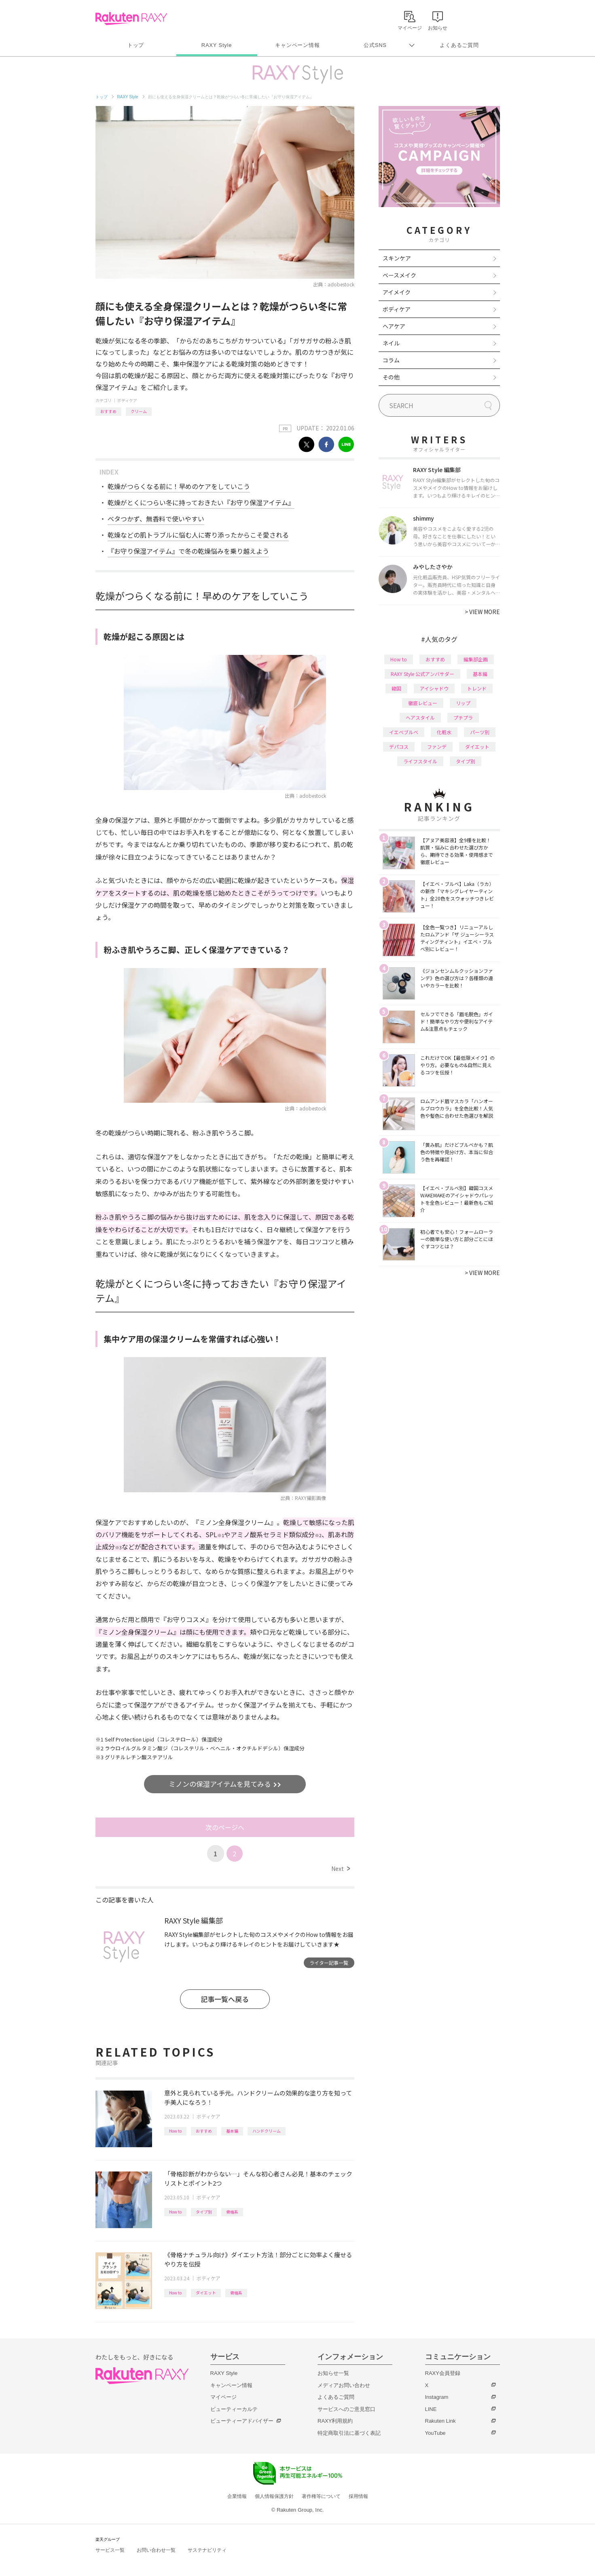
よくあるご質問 (459, 45)
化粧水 (444, 732)
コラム (391, 360)
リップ (463, 702)
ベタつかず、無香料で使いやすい (156, 518)
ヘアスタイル (420, 717)
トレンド (477, 688)
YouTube (435, 2433)
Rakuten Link (440, 2421)
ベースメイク (399, 275)
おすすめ (108, 411)
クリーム (139, 411)
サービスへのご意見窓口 (346, 2409)
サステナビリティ (207, 2550)
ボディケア (127, 400)
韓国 (396, 688)
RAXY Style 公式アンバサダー (422, 673)
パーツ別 (479, 732)
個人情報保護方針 (274, 2496)
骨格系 (232, 2212)
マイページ (223, 2397)
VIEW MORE (482, 612)
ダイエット (206, 2293)
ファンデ (437, 746)
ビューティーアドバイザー (241, 2421)
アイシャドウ (434, 688)
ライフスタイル (420, 761)
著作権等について (321, 2496)
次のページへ (224, 1827)
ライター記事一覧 (328, 1962)
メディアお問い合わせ (344, 2385)
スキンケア (397, 258)
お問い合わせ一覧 (156, 2550)
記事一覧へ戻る (225, 1999)
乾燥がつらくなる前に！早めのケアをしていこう (179, 486)
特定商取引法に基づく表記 (349, 2433)
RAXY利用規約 (335, 2421)
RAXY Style (216, 45)
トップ (135, 45)
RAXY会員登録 (442, 2373)
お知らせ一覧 (333, 2373)
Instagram (437, 2397)
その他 (391, 377)
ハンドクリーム (266, 2131)
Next (340, 1868)
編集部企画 (476, 659)
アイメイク (397, 292)
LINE (431, 2409)
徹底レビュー (422, 702)
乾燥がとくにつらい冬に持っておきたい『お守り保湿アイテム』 (201, 502)
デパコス (399, 746)
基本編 (232, 2131)
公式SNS (375, 45)
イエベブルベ (403, 732)
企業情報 (237, 2496)
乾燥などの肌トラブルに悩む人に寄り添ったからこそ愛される (198, 535)
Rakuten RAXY (131, 18)
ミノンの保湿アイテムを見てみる (221, 1784)
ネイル (391, 343)
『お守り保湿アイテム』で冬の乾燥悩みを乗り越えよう (188, 551)
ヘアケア (394, 326)
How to (175, 2131)
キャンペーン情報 (297, 45)
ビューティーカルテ (234, 2409)
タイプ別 (204, 2212)
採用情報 (358, 2496)
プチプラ (463, 717)
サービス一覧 (110, 2550)
